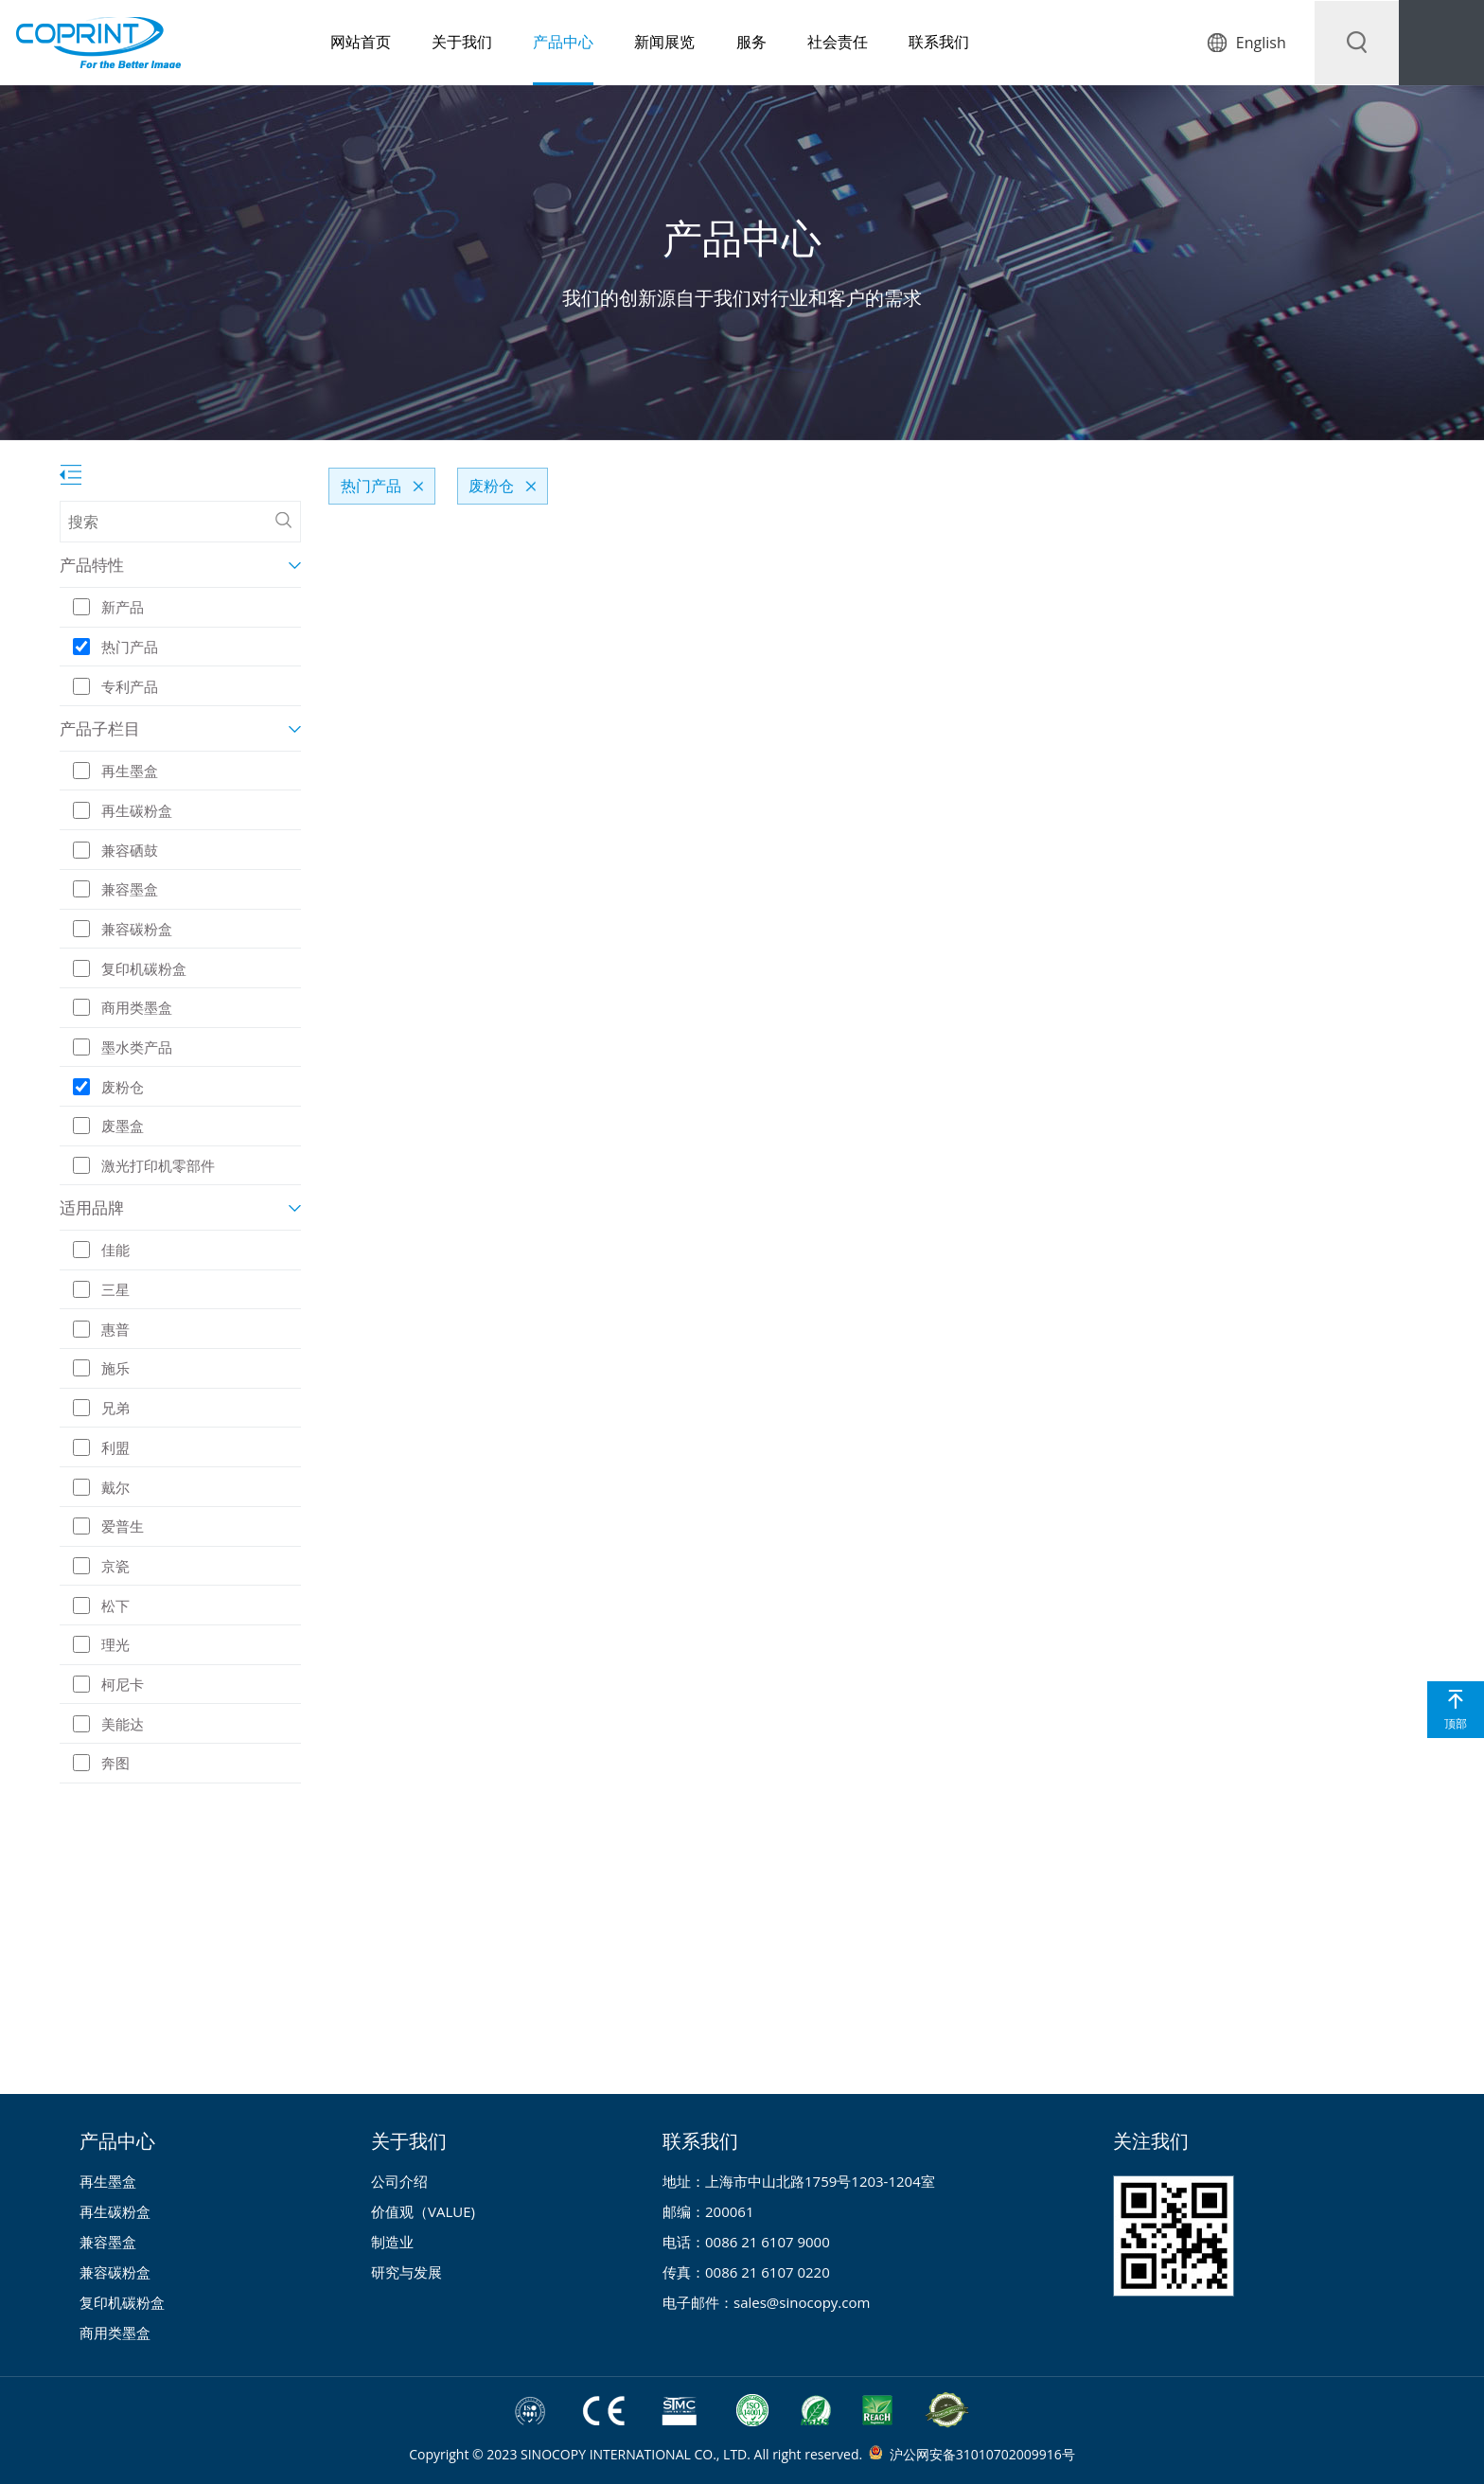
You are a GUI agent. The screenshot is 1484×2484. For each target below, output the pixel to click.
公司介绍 (399, 2181)
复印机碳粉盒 (122, 2302)
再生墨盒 (108, 2181)
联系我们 (911, 42)
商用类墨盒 (115, 2332)
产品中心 (532, 42)
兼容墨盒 (108, 2241)
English (1260, 42)
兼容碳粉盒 (115, 2271)
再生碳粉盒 (115, 2211)
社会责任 (808, 42)
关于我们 (429, 42)
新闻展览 (634, 42)
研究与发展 (406, 2271)
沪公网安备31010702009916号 (982, 2454)
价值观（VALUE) (423, 2211)
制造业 (392, 2241)
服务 (721, 42)
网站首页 (327, 42)
